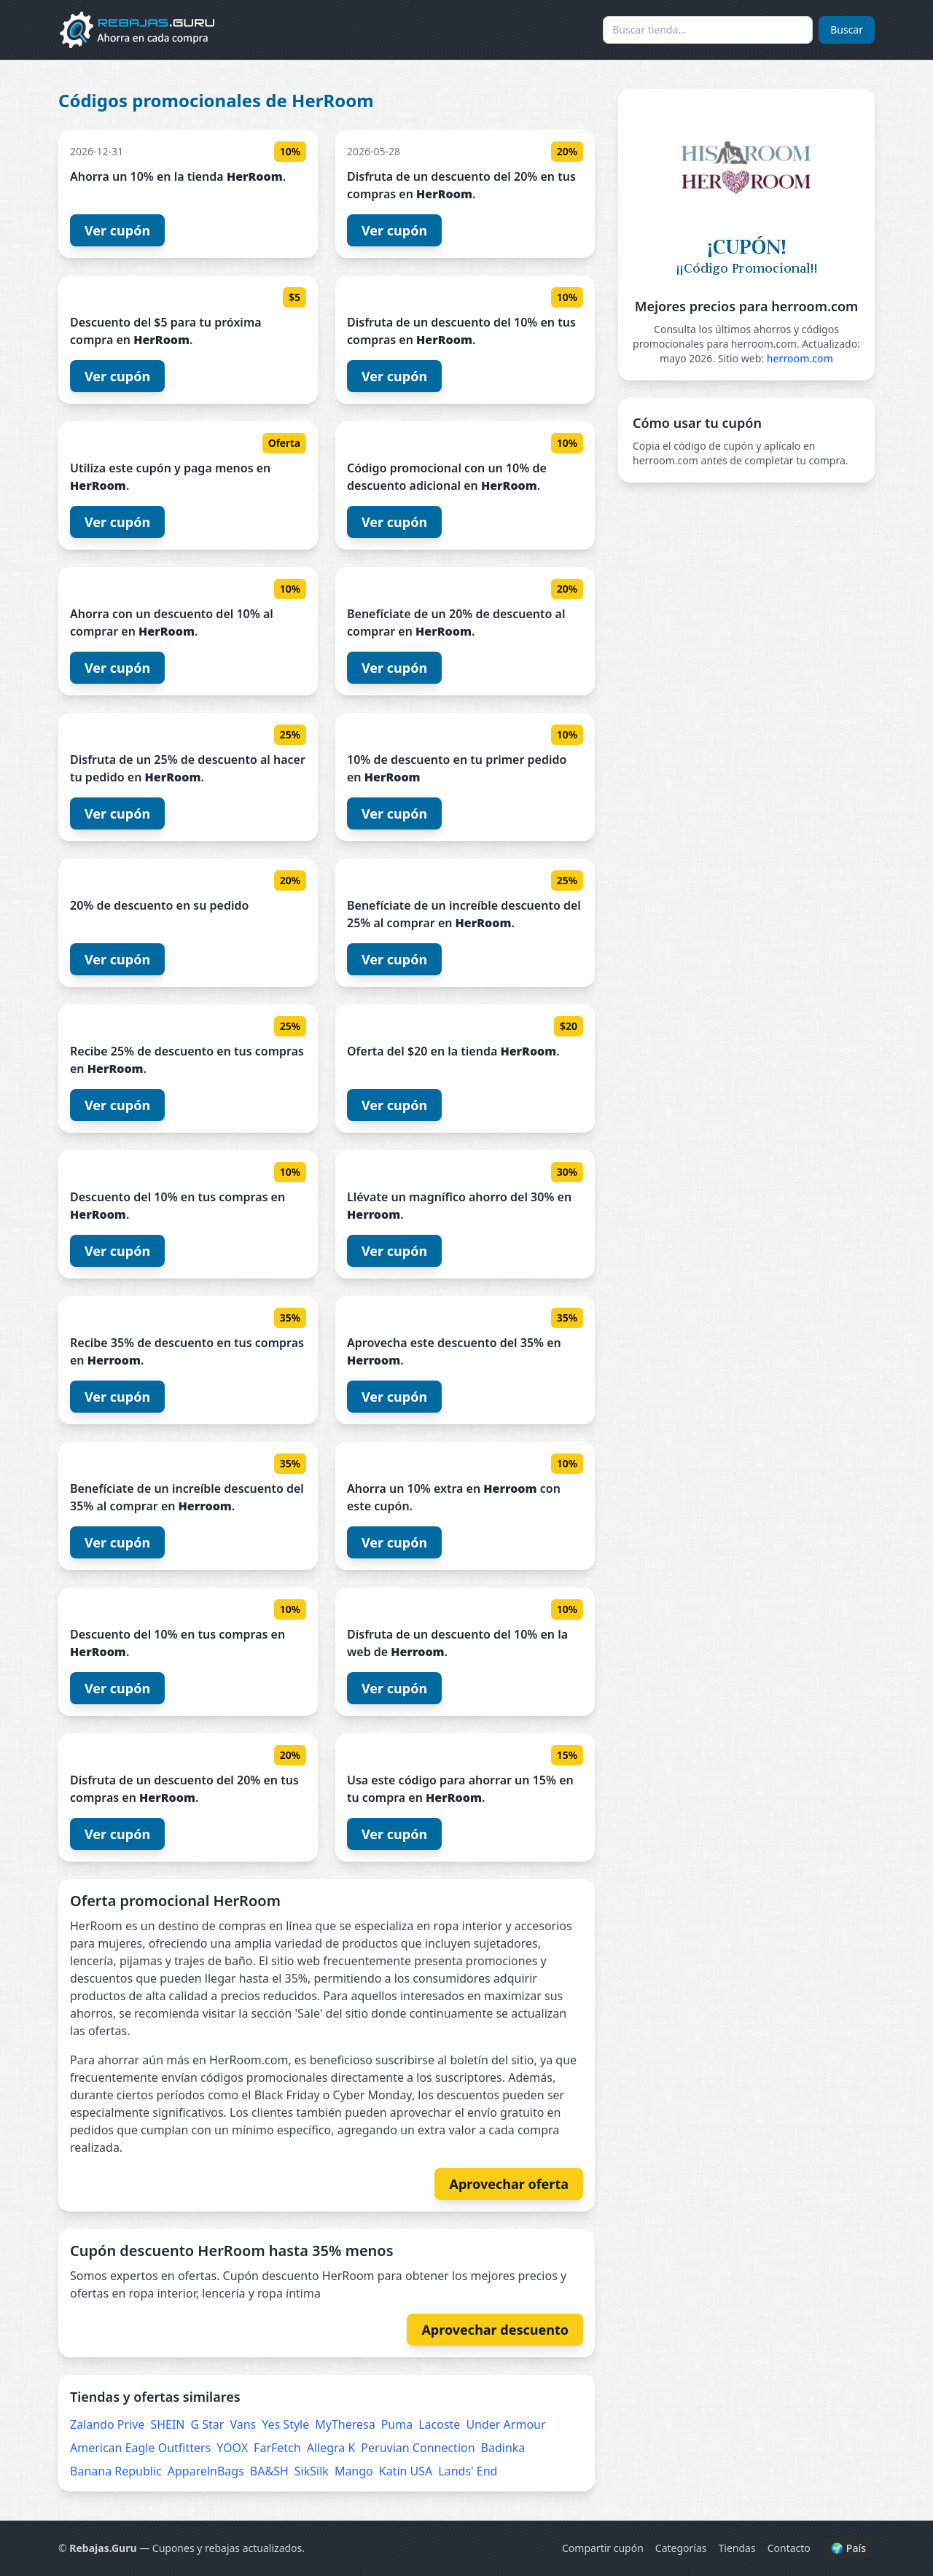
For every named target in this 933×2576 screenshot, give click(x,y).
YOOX (232, 2448)
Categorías (681, 2548)
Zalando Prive (107, 2424)
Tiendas (737, 2548)
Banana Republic (116, 2471)
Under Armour (505, 2424)
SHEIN (167, 2424)
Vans (243, 2424)
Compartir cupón (603, 2548)
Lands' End (467, 2471)
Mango (354, 2471)
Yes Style (285, 2424)
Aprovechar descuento (495, 2329)
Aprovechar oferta (509, 2184)
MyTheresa (345, 2424)
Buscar (846, 29)
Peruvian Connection (418, 2448)
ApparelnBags (206, 2471)
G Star (208, 2424)
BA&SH (269, 2471)
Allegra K (331, 2448)
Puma (397, 2424)
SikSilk (311, 2471)
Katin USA (406, 2471)
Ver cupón (117, 230)
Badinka (503, 2448)
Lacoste (439, 2424)
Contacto (789, 2548)
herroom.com (800, 358)
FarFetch (277, 2448)
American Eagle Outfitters (140, 2448)
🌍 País (848, 2548)
